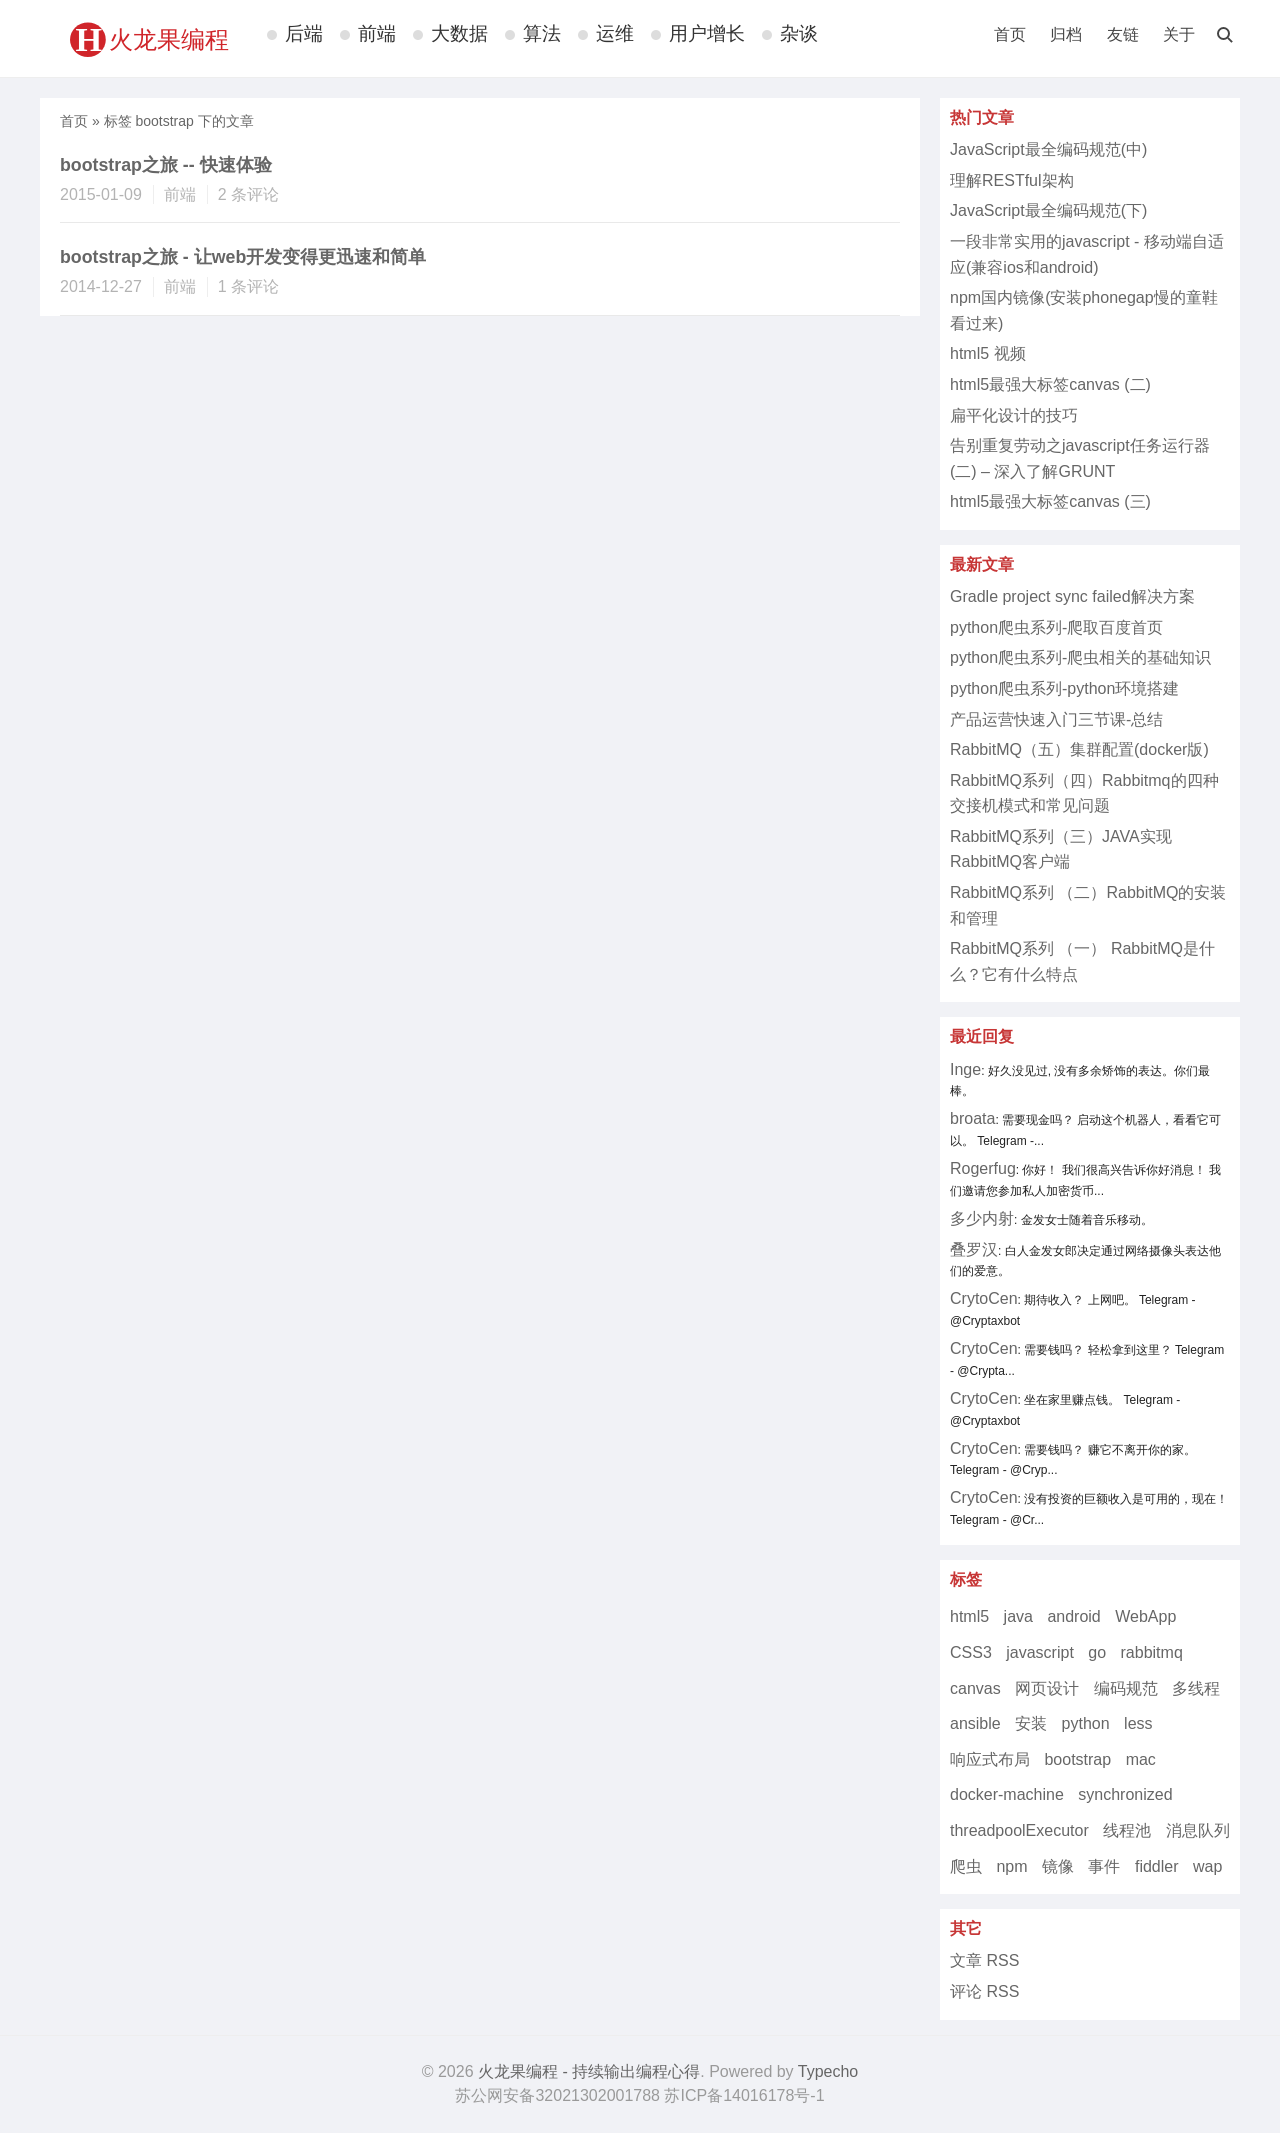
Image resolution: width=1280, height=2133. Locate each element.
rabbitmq (1152, 1652)
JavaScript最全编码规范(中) (1048, 149)
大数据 (459, 33)
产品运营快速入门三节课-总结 (1056, 719)
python (1086, 1723)
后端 (304, 33)
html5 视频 (988, 353)
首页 (1010, 34)
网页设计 (1047, 1688)
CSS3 (971, 1652)
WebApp (1145, 1616)
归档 (1066, 34)
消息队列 (1198, 1830)
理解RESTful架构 (1012, 180)
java (1018, 1616)
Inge (965, 1069)
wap (1207, 1866)
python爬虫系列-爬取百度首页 (1056, 627)
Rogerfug (983, 1168)
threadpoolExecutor (1019, 1830)
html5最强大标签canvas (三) (1050, 501)
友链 (1123, 34)
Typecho (828, 2071)
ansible (975, 1723)
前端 (377, 33)
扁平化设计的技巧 (1014, 415)
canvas (975, 1688)
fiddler (1157, 1866)
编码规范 (1126, 1688)
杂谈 (799, 33)
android (1073, 1616)
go (1097, 1652)
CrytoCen (984, 1298)
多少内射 (982, 1218)
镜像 (1058, 1866)
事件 (1104, 1866)
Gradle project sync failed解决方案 (1072, 596)
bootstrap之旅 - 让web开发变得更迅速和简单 (243, 257)
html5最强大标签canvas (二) (1050, 384)
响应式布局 (990, 1759)
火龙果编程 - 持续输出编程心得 (589, 2071)
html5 (969, 1616)
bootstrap (1077, 1759)
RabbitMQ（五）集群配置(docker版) (1079, 749)
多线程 (1196, 1688)
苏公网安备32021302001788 (557, 2095)
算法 (542, 33)
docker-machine (1007, 1794)
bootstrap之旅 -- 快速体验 (166, 165)
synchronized (1125, 1794)
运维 (615, 33)
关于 (1179, 34)
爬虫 (966, 1866)
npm (1011, 1866)
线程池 (1127, 1830)
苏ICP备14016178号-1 (744, 2095)
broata (972, 1118)
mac (1141, 1759)
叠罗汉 (974, 1249)
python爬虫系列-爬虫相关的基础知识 (1080, 657)
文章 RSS (984, 1960)
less (1138, 1723)
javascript (1040, 1652)
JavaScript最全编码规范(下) (1048, 210)
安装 (1031, 1723)
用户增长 (707, 33)
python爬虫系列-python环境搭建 (1064, 688)
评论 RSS (984, 1991)
